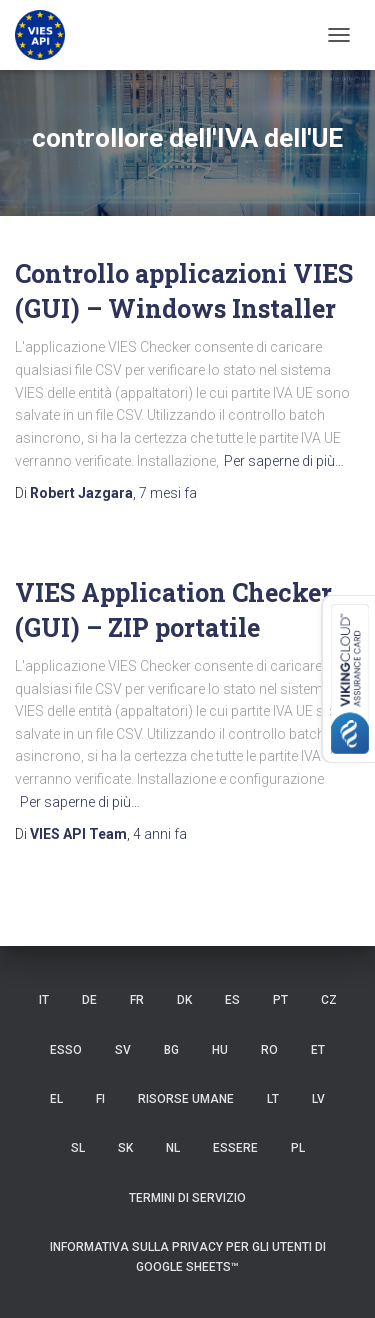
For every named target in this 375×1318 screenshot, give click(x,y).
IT (44, 1000)
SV (123, 1050)
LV (318, 1099)
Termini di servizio (187, 1198)
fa (168, 493)
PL (298, 1148)
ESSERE (235, 1148)
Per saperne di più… (284, 461)
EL (56, 1099)
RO (269, 1050)
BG (171, 1050)
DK (184, 1000)
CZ (329, 1000)
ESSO (66, 1050)
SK (125, 1148)
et (318, 1050)
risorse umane (186, 1099)
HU (220, 1050)
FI (100, 1099)
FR (137, 1000)
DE (89, 1000)
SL (78, 1148)
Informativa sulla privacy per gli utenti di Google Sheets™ (188, 1256)
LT (273, 1099)
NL (173, 1148)
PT (280, 1000)
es (232, 1000)
